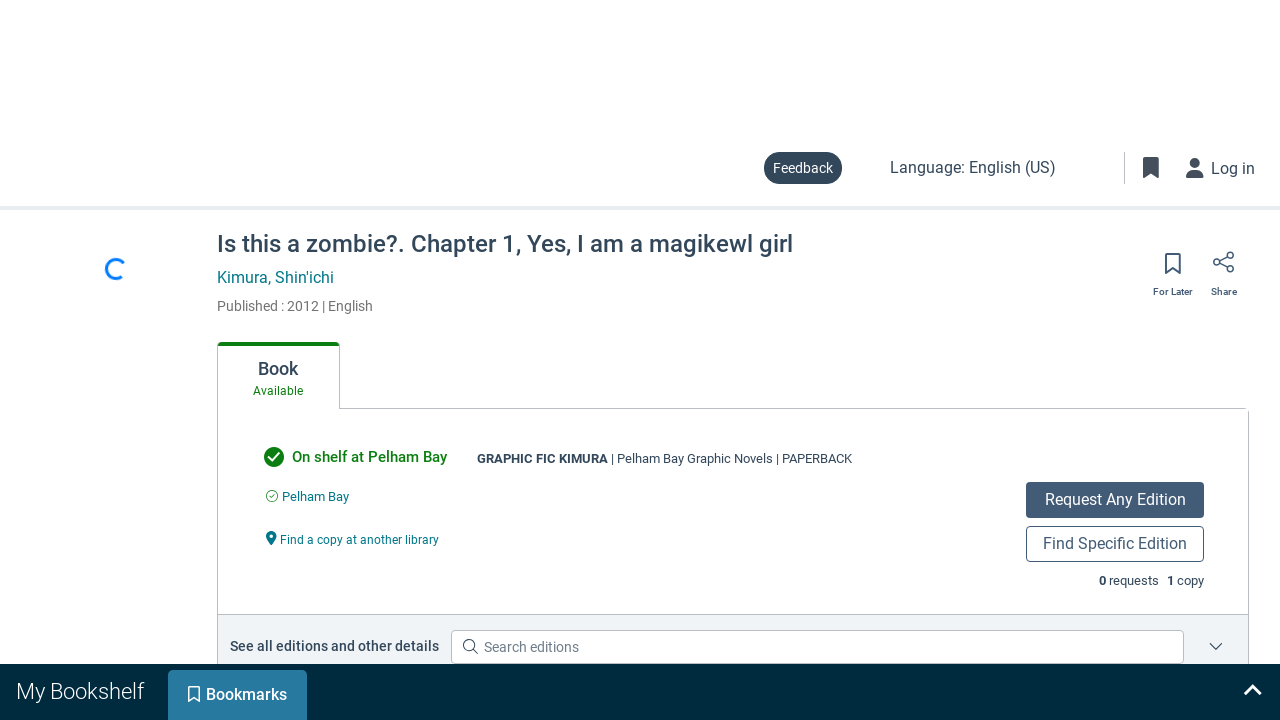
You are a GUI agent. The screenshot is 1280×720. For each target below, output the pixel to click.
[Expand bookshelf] (1252, 692)
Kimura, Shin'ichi (275, 277)
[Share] (1224, 269)
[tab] (278, 376)
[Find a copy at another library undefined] (353, 538)
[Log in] (1221, 168)
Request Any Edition (1115, 499)
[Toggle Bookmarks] (1151, 168)
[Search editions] (817, 647)
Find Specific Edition (1115, 543)
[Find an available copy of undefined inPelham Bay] (307, 496)
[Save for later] (1173, 270)
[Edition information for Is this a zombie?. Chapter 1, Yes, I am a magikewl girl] (1216, 647)
